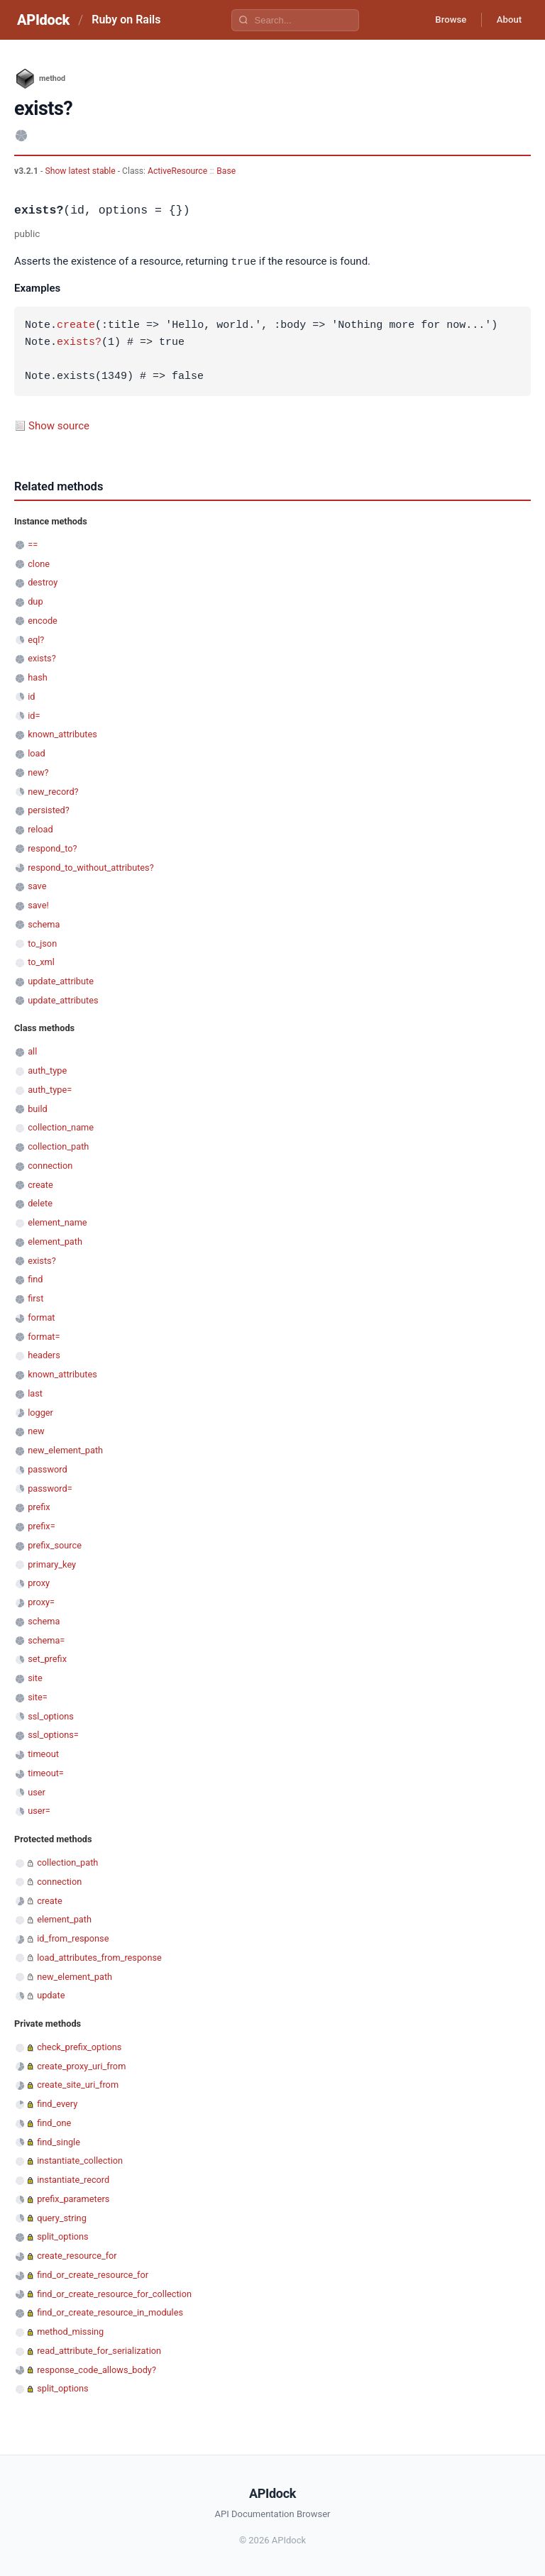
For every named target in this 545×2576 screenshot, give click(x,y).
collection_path (58, 1145)
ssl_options (51, 1715)
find (35, 1278)
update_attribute (61, 980)
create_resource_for (77, 2255)
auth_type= (50, 1089)
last (35, 1392)
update (51, 1994)
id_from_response (73, 1937)
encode (42, 620)
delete (40, 1202)
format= (44, 1336)
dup (35, 600)
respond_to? (52, 847)
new (36, 1430)
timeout (43, 1753)
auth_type (47, 1069)
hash (38, 676)
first (35, 1297)
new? (38, 771)
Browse (441, 20)
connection (50, 1165)
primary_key (52, 1563)
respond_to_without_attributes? (91, 867)
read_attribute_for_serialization (99, 2350)
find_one (54, 2122)
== (33, 544)
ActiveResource (177, 171)
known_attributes (62, 733)
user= (39, 1810)
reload (40, 828)
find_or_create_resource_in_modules (110, 2311)
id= (34, 715)
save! (38, 904)
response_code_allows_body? (96, 2369)
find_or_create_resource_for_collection (114, 2293)
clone (39, 563)
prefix (39, 1506)
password (47, 1468)
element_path (55, 1240)
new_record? (53, 791)
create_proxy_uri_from (81, 2065)
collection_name (61, 1126)
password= (50, 1487)
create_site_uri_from (78, 2084)
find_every (57, 2103)
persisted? (49, 809)
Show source (58, 425)
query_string (62, 2217)
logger (40, 1412)
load (36, 752)
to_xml (41, 961)
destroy (42, 581)
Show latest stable (81, 171)
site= (38, 1696)
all (32, 1050)
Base (226, 171)
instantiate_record (73, 2179)
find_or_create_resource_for (92, 2274)
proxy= (41, 1601)
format (41, 1316)
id (31, 695)
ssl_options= (53, 1734)
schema (44, 923)
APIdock (43, 19)
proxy (39, 1582)
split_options (62, 2235)
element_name (57, 1221)
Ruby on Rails (126, 19)
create (76, 325)
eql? (36, 639)
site (35, 1677)
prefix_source (55, 1544)
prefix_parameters (73, 2198)
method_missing (70, 2330)
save (37, 885)
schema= (46, 1639)
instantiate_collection (80, 2159)
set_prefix (47, 1658)
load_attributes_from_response (99, 1957)
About (505, 20)
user (36, 1791)
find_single (58, 2141)
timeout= (46, 1772)
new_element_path (65, 1449)
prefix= (41, 1525)
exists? (79, 342)
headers (44, 1354)
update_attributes (63, 999)
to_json (42, 942)
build (38, 1108)
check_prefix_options (79, 2046)
